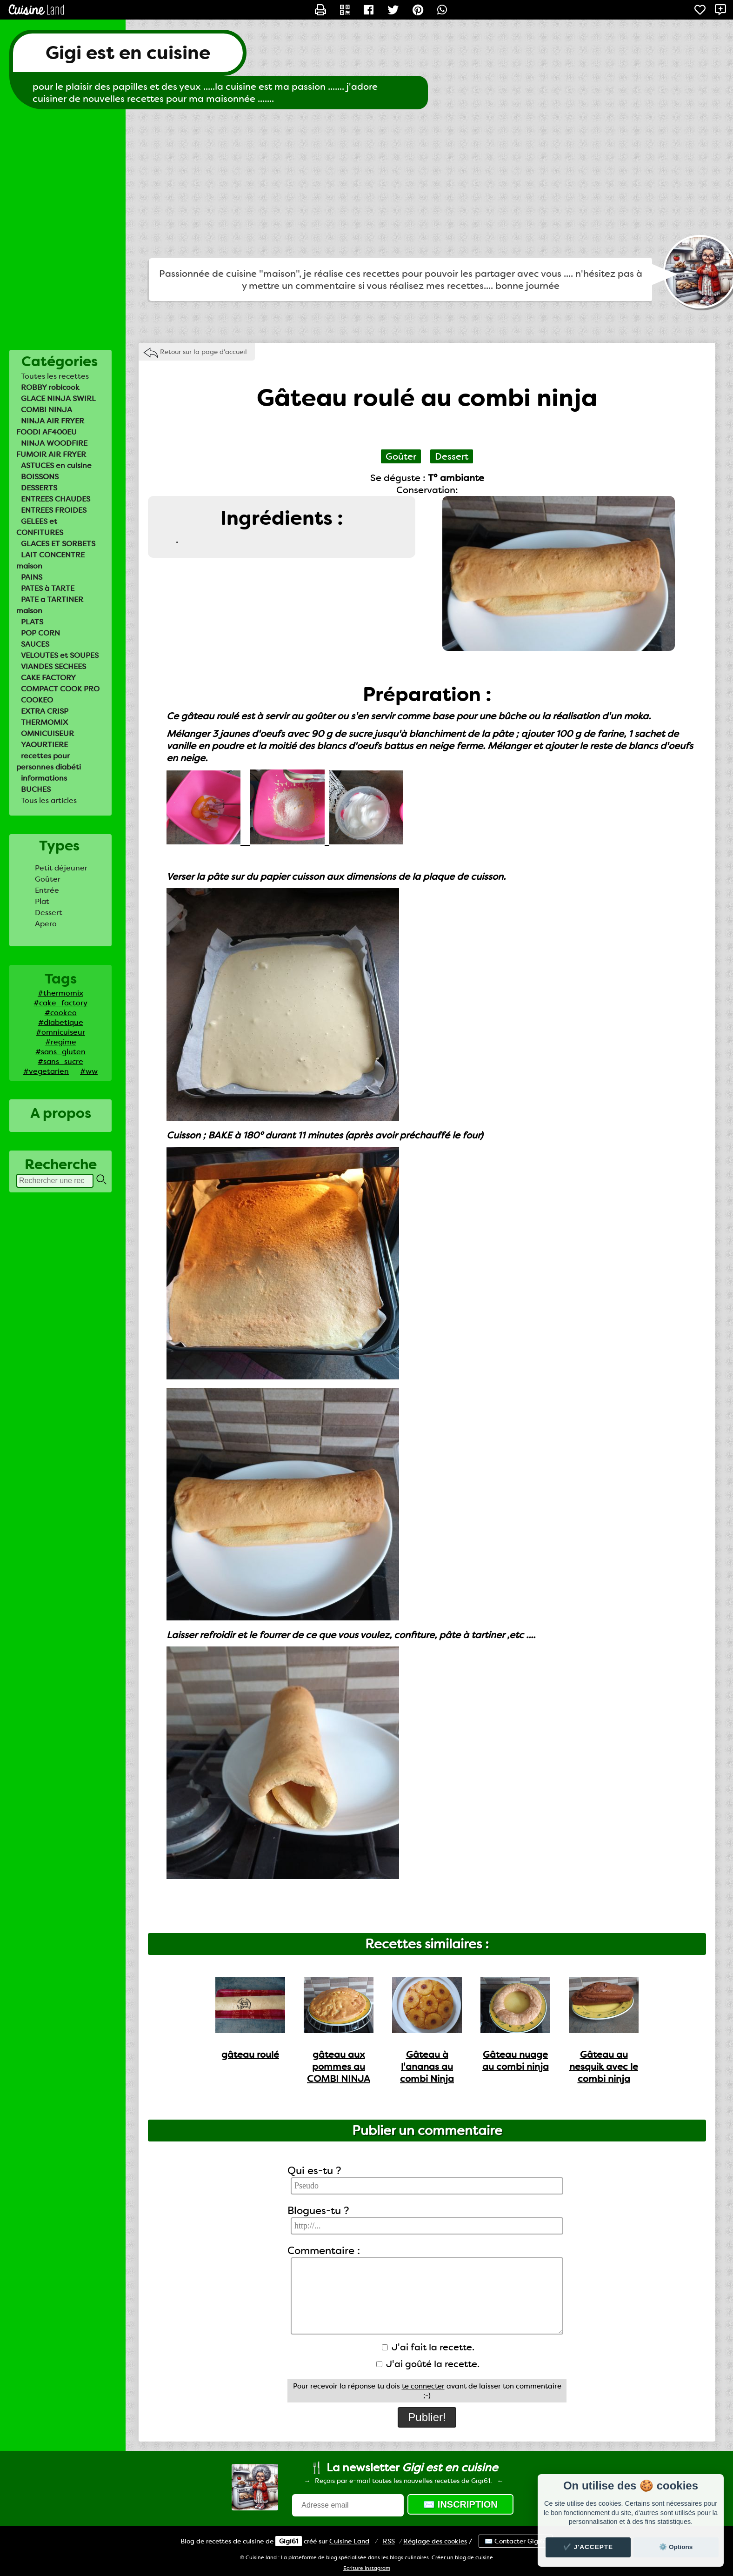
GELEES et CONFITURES (39, 526)
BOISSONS (40, 477)
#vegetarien (46, 1071)
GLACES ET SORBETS (58, 544)
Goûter (47, 879)
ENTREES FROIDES (54, 510)
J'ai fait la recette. (428, 2347)
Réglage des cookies (435, 2541)
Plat (42, 901)
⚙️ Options (676, 2546)
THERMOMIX (44, 722)
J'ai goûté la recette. (428, 2364)
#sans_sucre (60, 1061)
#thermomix (60, 993)
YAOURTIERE (44, 744)
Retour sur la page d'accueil (203, 352)
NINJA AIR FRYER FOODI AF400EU (50, 426)
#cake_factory (60, 1003)
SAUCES (35, 644)
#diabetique (60, 1022)
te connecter (423, 2386)
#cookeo (61, 1012)
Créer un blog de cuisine (462, 2558)
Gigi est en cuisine (128, 52)
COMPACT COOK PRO (60, 689)
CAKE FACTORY (48, 677)
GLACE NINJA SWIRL (58, 398)
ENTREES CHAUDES (55, 499)
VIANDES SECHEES (53, 666)
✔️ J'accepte (588, 2546)
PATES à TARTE (47, 588)
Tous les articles (49, 800)
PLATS (32, 622)
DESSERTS (39, 488)
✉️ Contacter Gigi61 (515, 2541)
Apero (46, 924)
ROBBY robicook (50, 387)
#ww (89, 1071)
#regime (60, 1042)
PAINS (31, 577)
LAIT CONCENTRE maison (50, 560)
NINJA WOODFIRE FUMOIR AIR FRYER (51, 448)
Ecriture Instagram (366, 2568)
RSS (389, 2541)
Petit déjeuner (61, 868)
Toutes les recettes (55, 376)
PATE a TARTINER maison (49, 605)
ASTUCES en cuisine (56, 465)
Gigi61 (288, 2541)
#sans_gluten (60, 1052)
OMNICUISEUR (47, 733)
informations (44, 778)
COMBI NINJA (46, 410)
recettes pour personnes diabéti (48, 761)
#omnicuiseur (60, 1032)
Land (349, 2541)
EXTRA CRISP (44, 711)
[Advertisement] (366, 184)
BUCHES (36, 789)
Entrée (47, 890)
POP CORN (40, 633)
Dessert (48, 912)
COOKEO (37, 700)
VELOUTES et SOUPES (60, 655)
